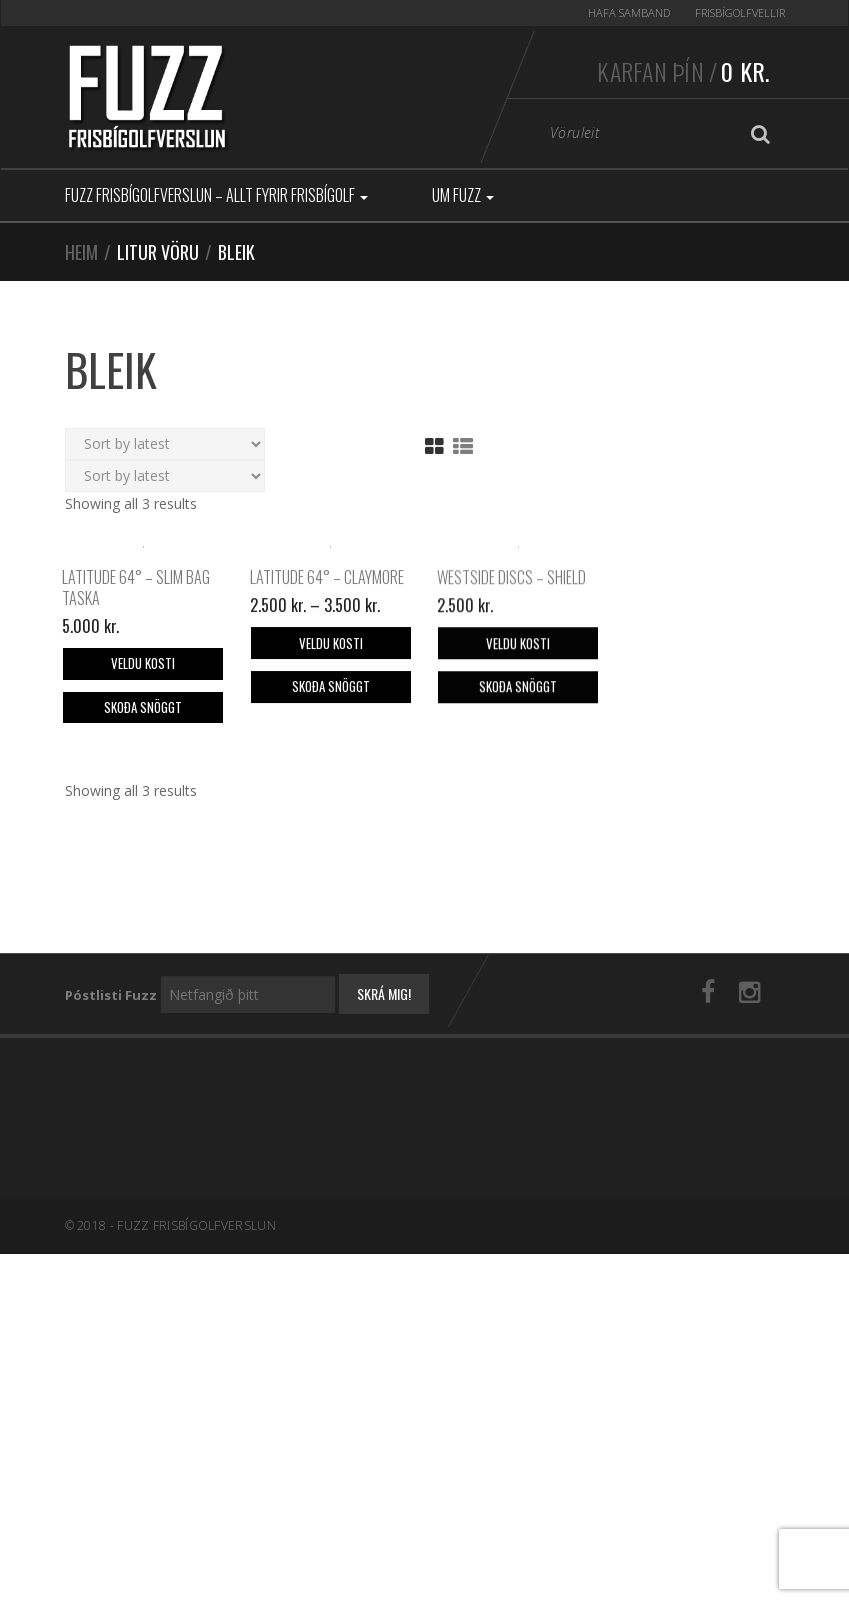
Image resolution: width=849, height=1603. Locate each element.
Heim (81, 252)
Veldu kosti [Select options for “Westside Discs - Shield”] (518, 805)
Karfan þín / (683, 71)
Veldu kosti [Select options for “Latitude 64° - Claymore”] (331, 804)
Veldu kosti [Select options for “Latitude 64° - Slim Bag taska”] (143, 824)
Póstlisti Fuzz (111, 1156)
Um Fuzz (463, 195)
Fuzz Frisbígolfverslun (196, 1385)
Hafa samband (629, 12)
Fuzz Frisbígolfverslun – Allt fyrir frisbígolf (216, 195)
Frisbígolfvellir (740, 12)
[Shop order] (165, 444)
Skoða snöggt (143, 868)
